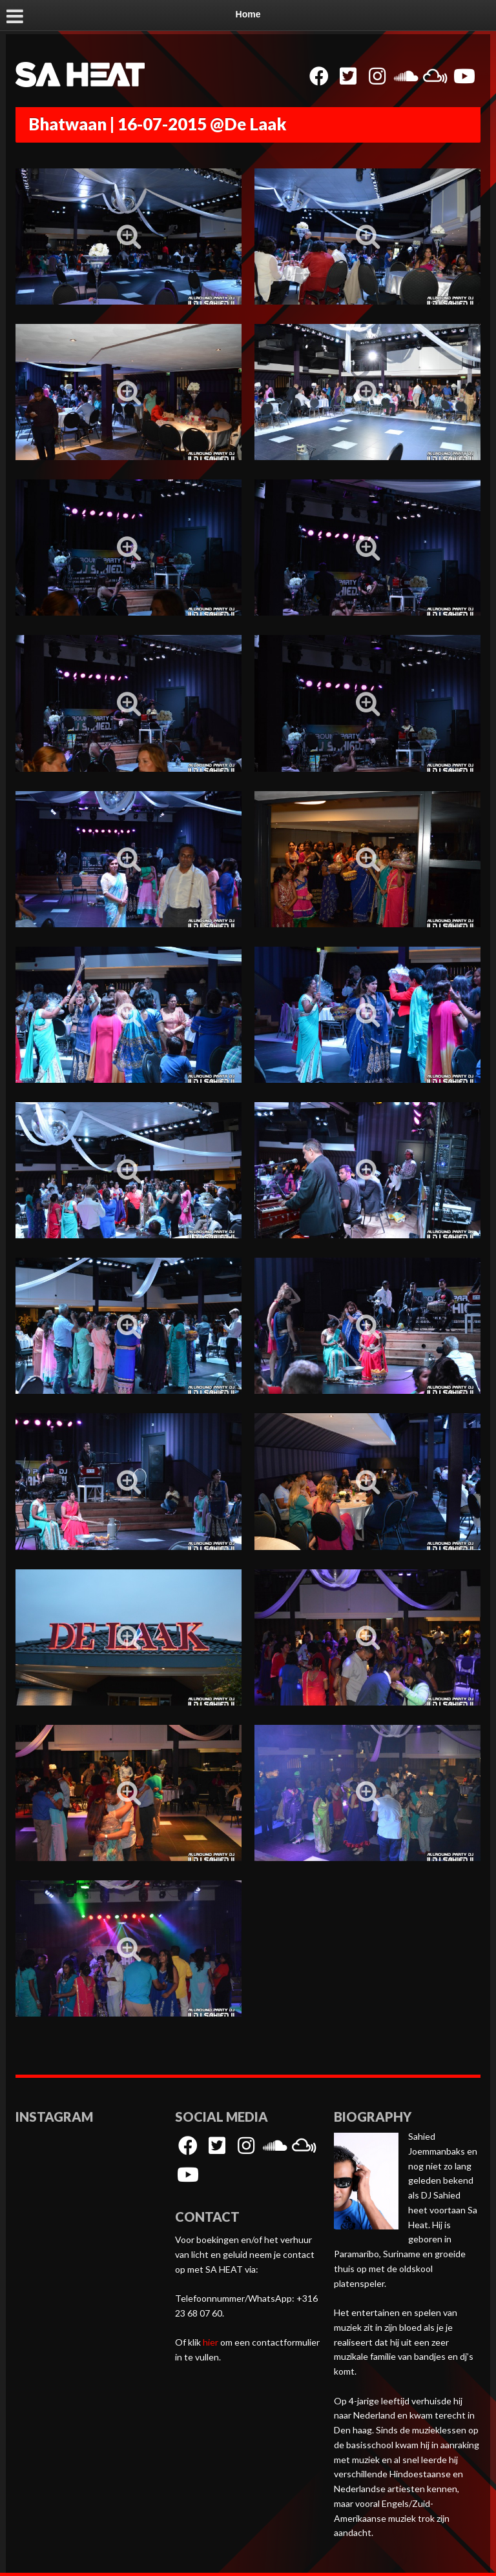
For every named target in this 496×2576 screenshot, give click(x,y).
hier (210, 2342)
